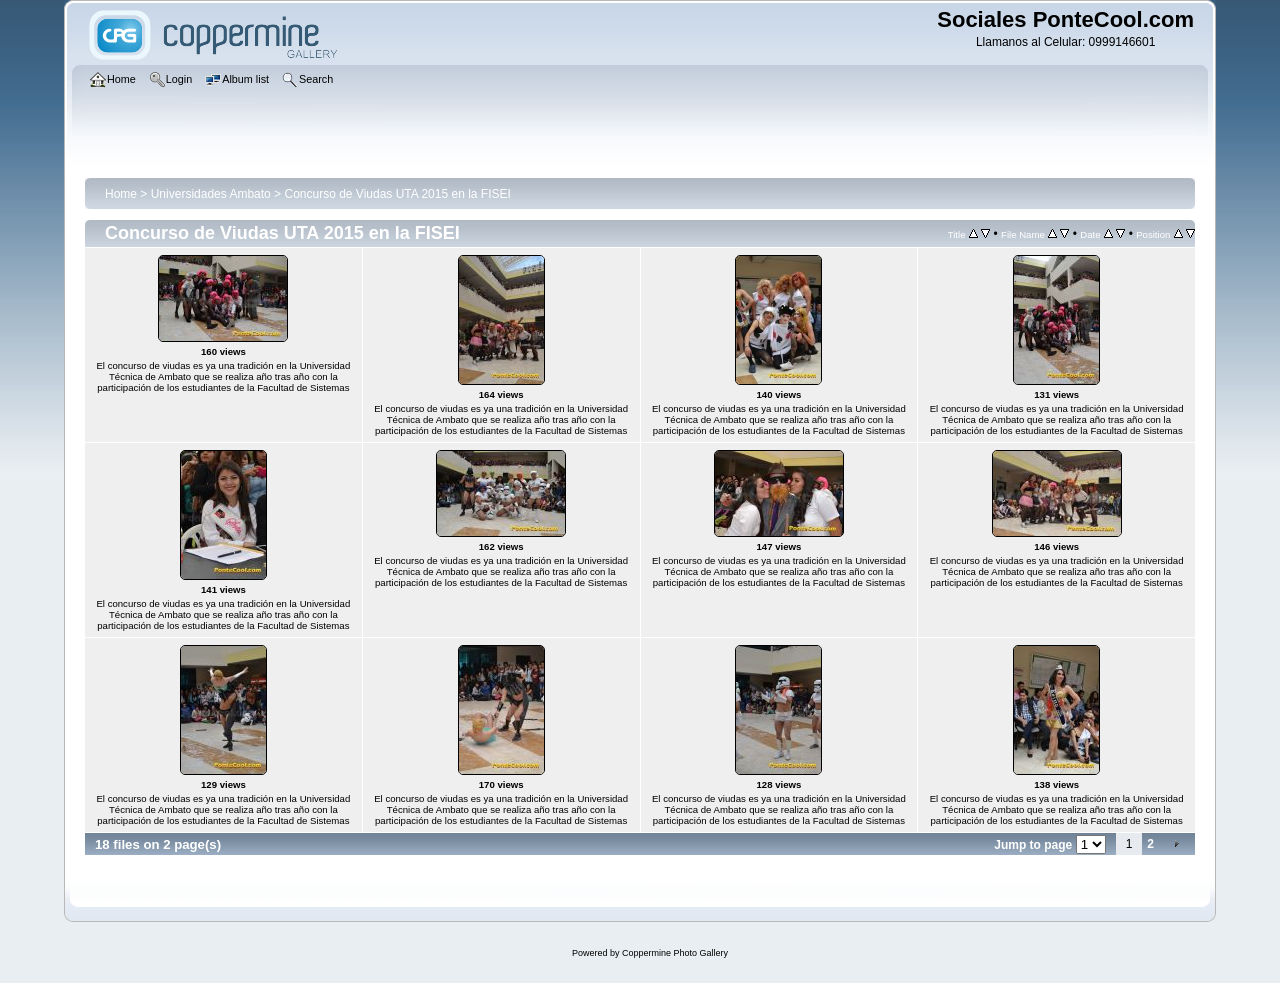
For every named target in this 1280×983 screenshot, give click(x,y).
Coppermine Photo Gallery (675, 953)
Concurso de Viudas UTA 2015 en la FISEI (397, 194)
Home (121, 194)
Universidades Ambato (211, 194)
